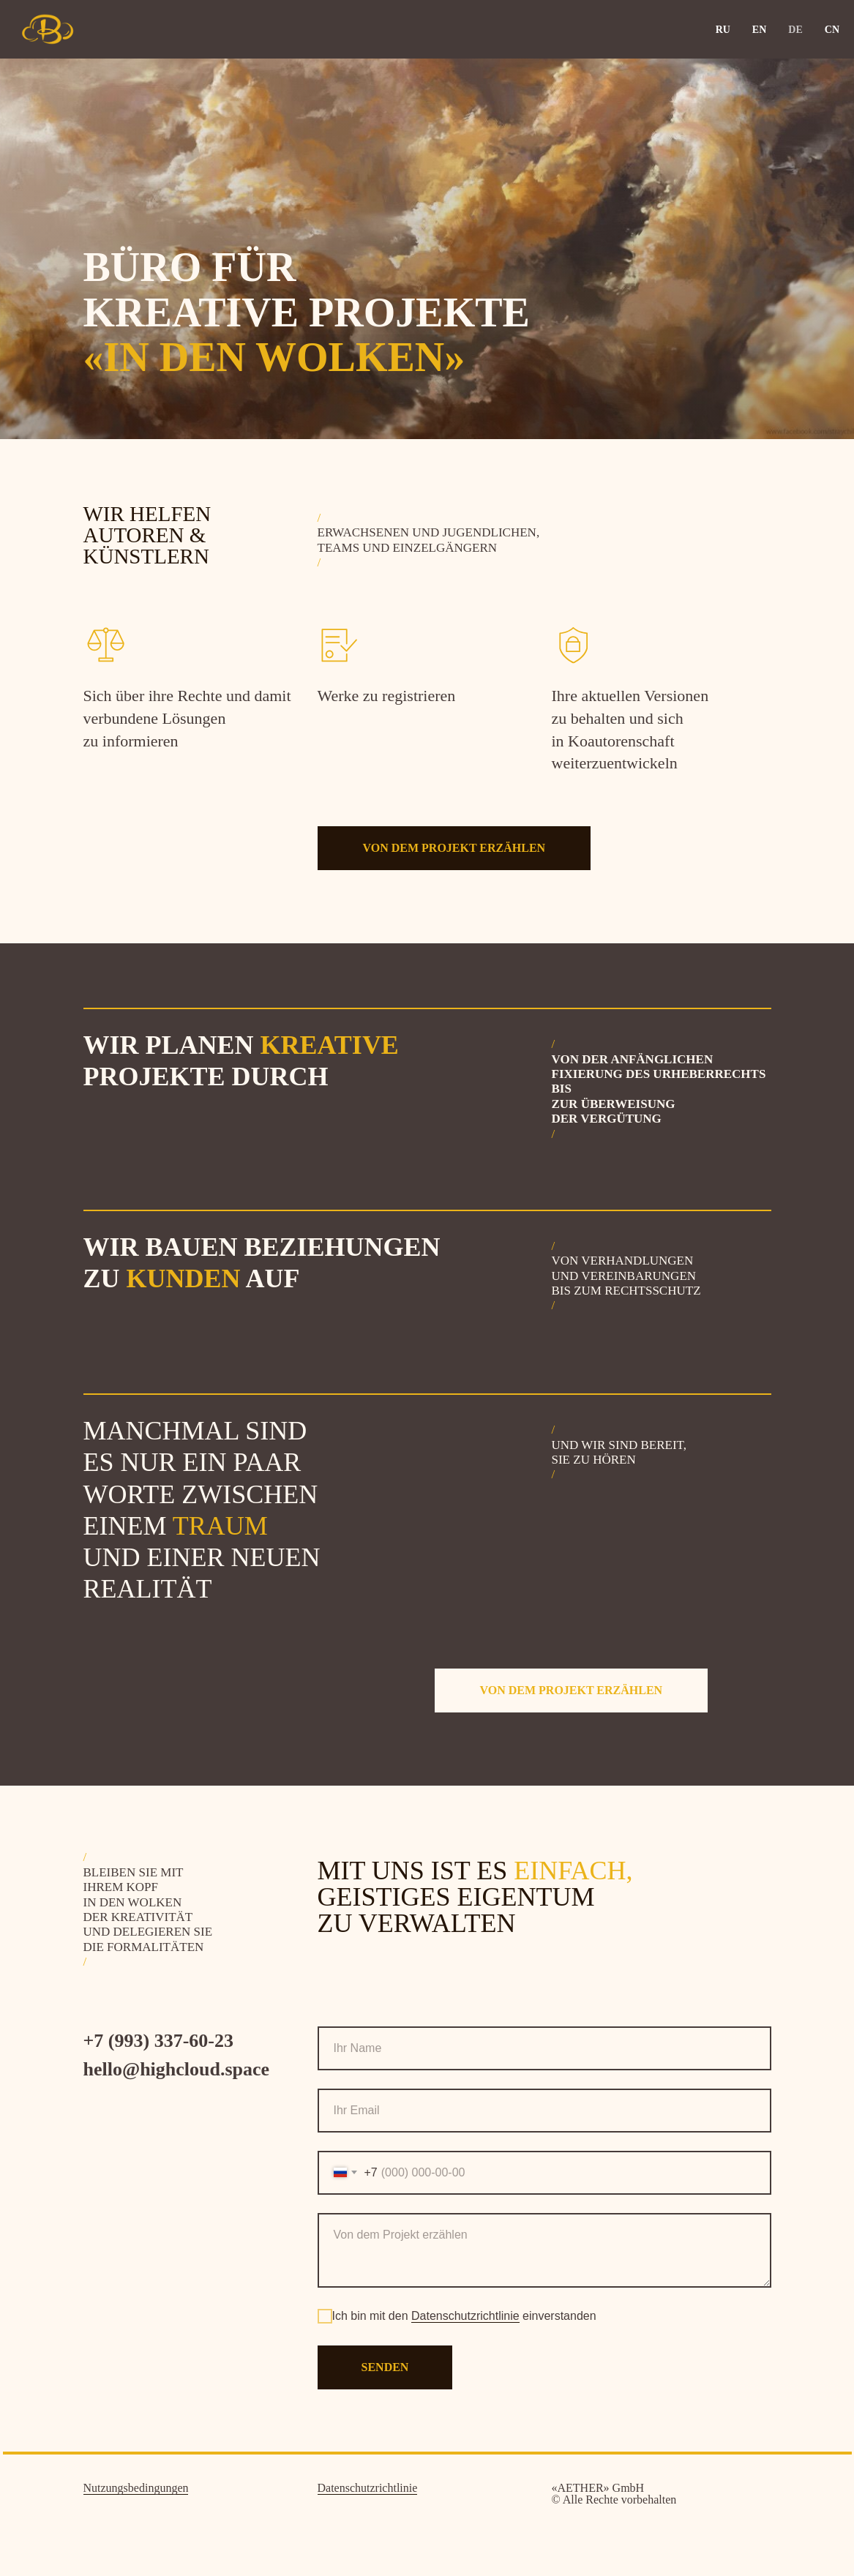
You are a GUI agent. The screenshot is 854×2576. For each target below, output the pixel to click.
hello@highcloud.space (176, 2069)
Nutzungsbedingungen (136, 2488)
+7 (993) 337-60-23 (158, 2040)
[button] (454, 848)
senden (385, 2367)
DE (795, 29)
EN (759, 29)
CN (832, 29)
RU (723, 29)
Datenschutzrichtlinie (465, 2316)
